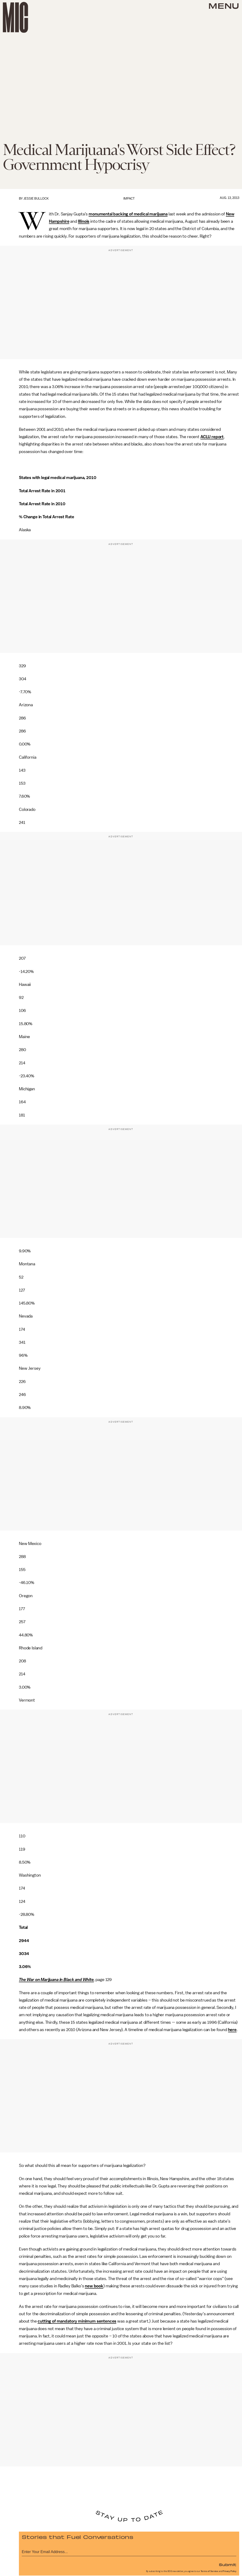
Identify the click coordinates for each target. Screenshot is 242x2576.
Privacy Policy (229, 2571)
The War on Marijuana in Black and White (56, 1979)
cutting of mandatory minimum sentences (77, 2321)
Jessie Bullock (36, 198)
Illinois (84, 221)
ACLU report (212, 437)
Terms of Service (209, 2571)
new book (94, 2286)
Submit (227, 2564)
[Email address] (129, 2551)
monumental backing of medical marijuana (128, 214)
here (232, 2030)
